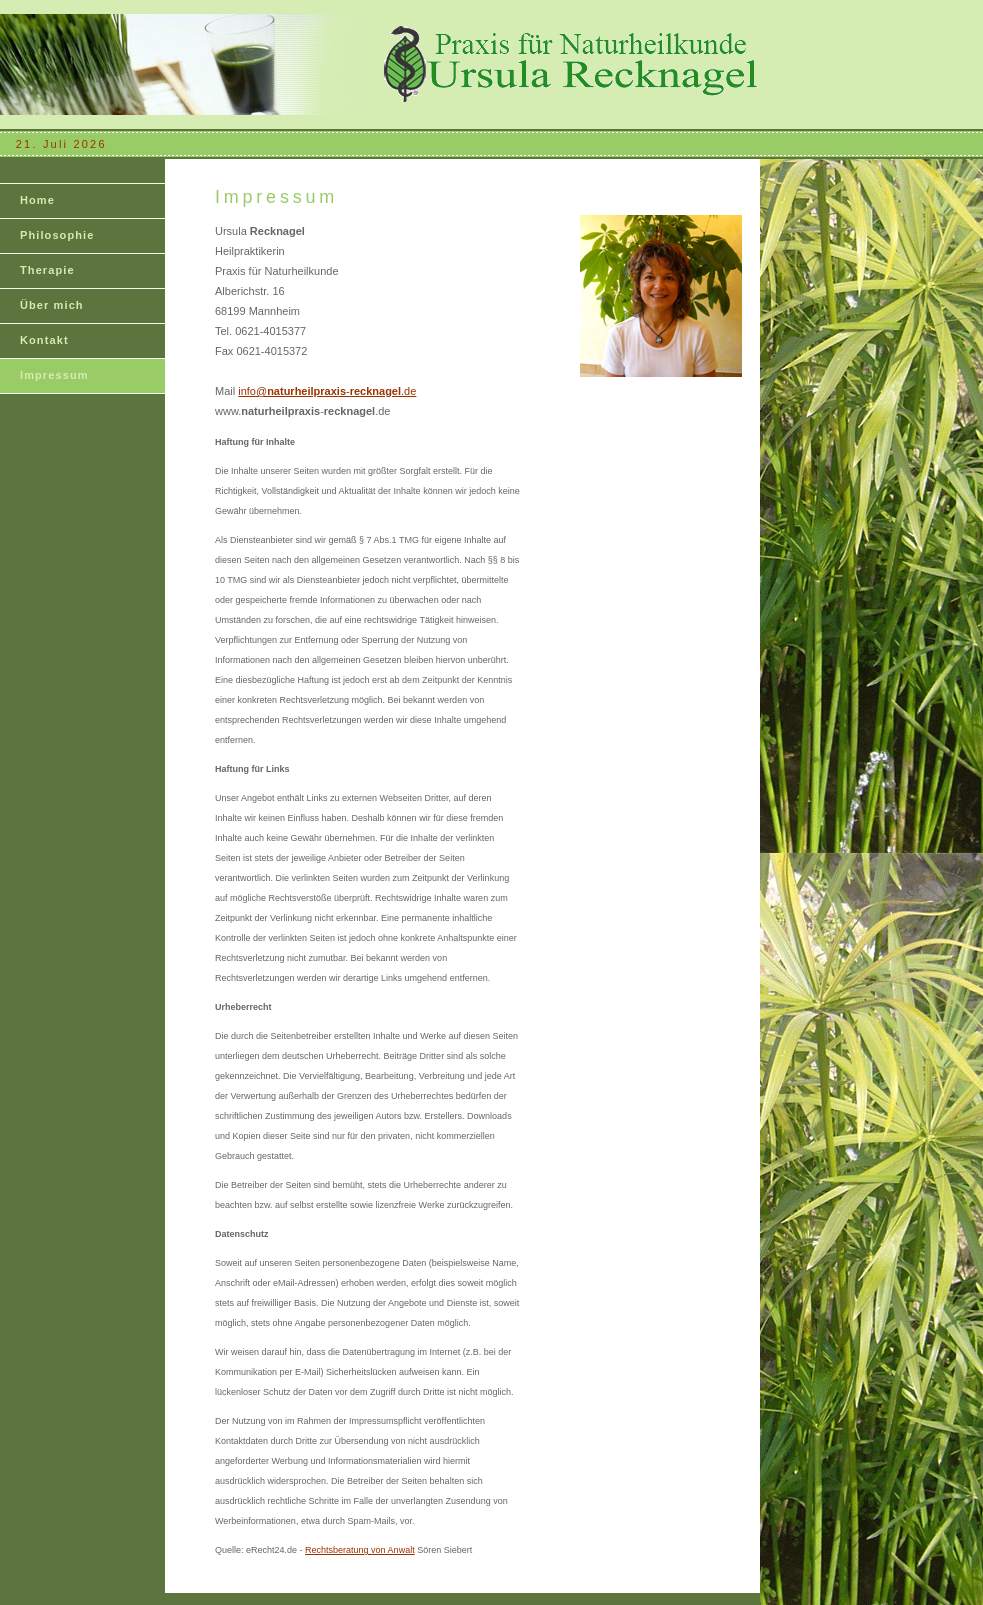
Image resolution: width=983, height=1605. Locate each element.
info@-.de (327, 391)
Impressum (54, 375)
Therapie (47, 270)
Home (37, 200)
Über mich (52, 305)
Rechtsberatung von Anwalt (360, 1550)
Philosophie (57, 235)
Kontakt (44, 340)
